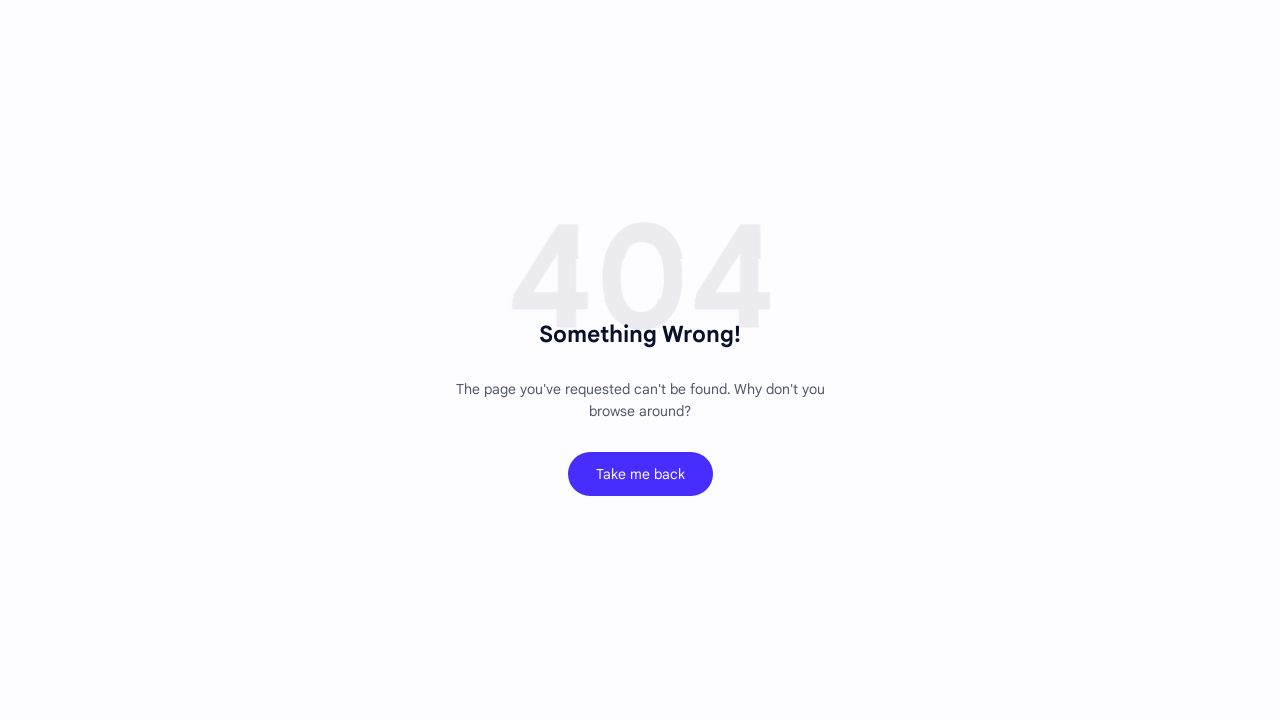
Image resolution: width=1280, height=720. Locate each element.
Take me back (640, 474)
